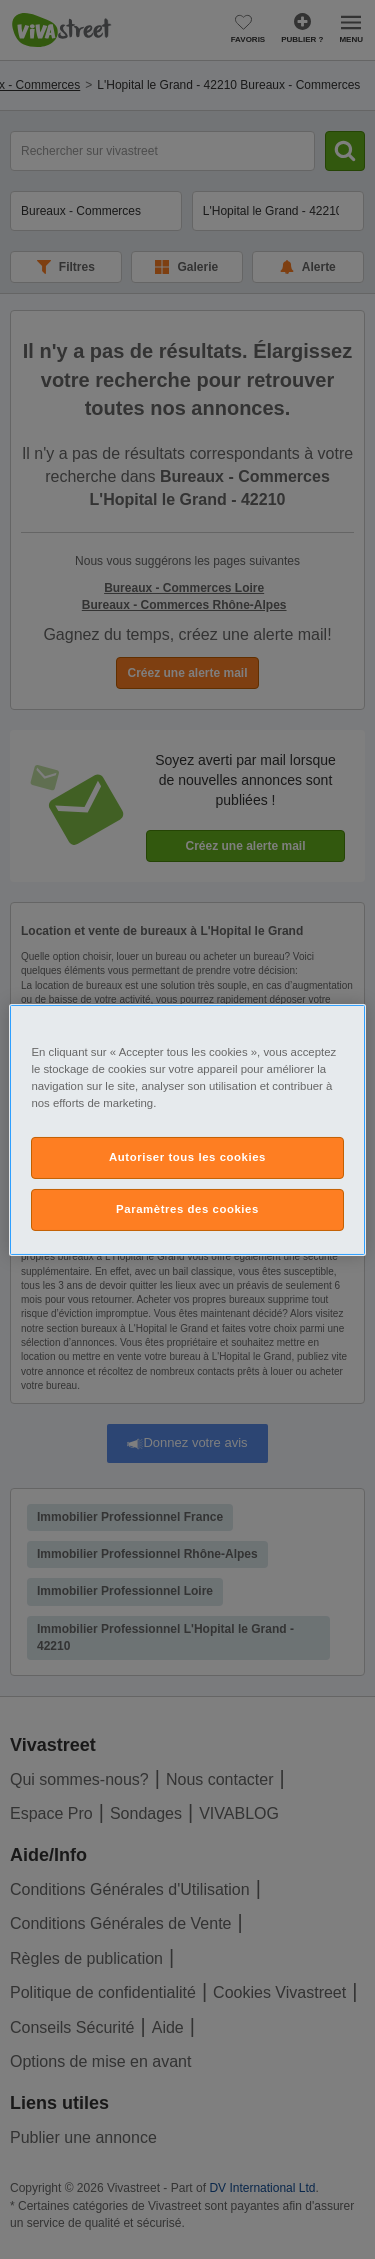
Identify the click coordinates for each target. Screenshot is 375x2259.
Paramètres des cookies (187, 1209)
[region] (187, 1129)
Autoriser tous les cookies (187, 1157)
